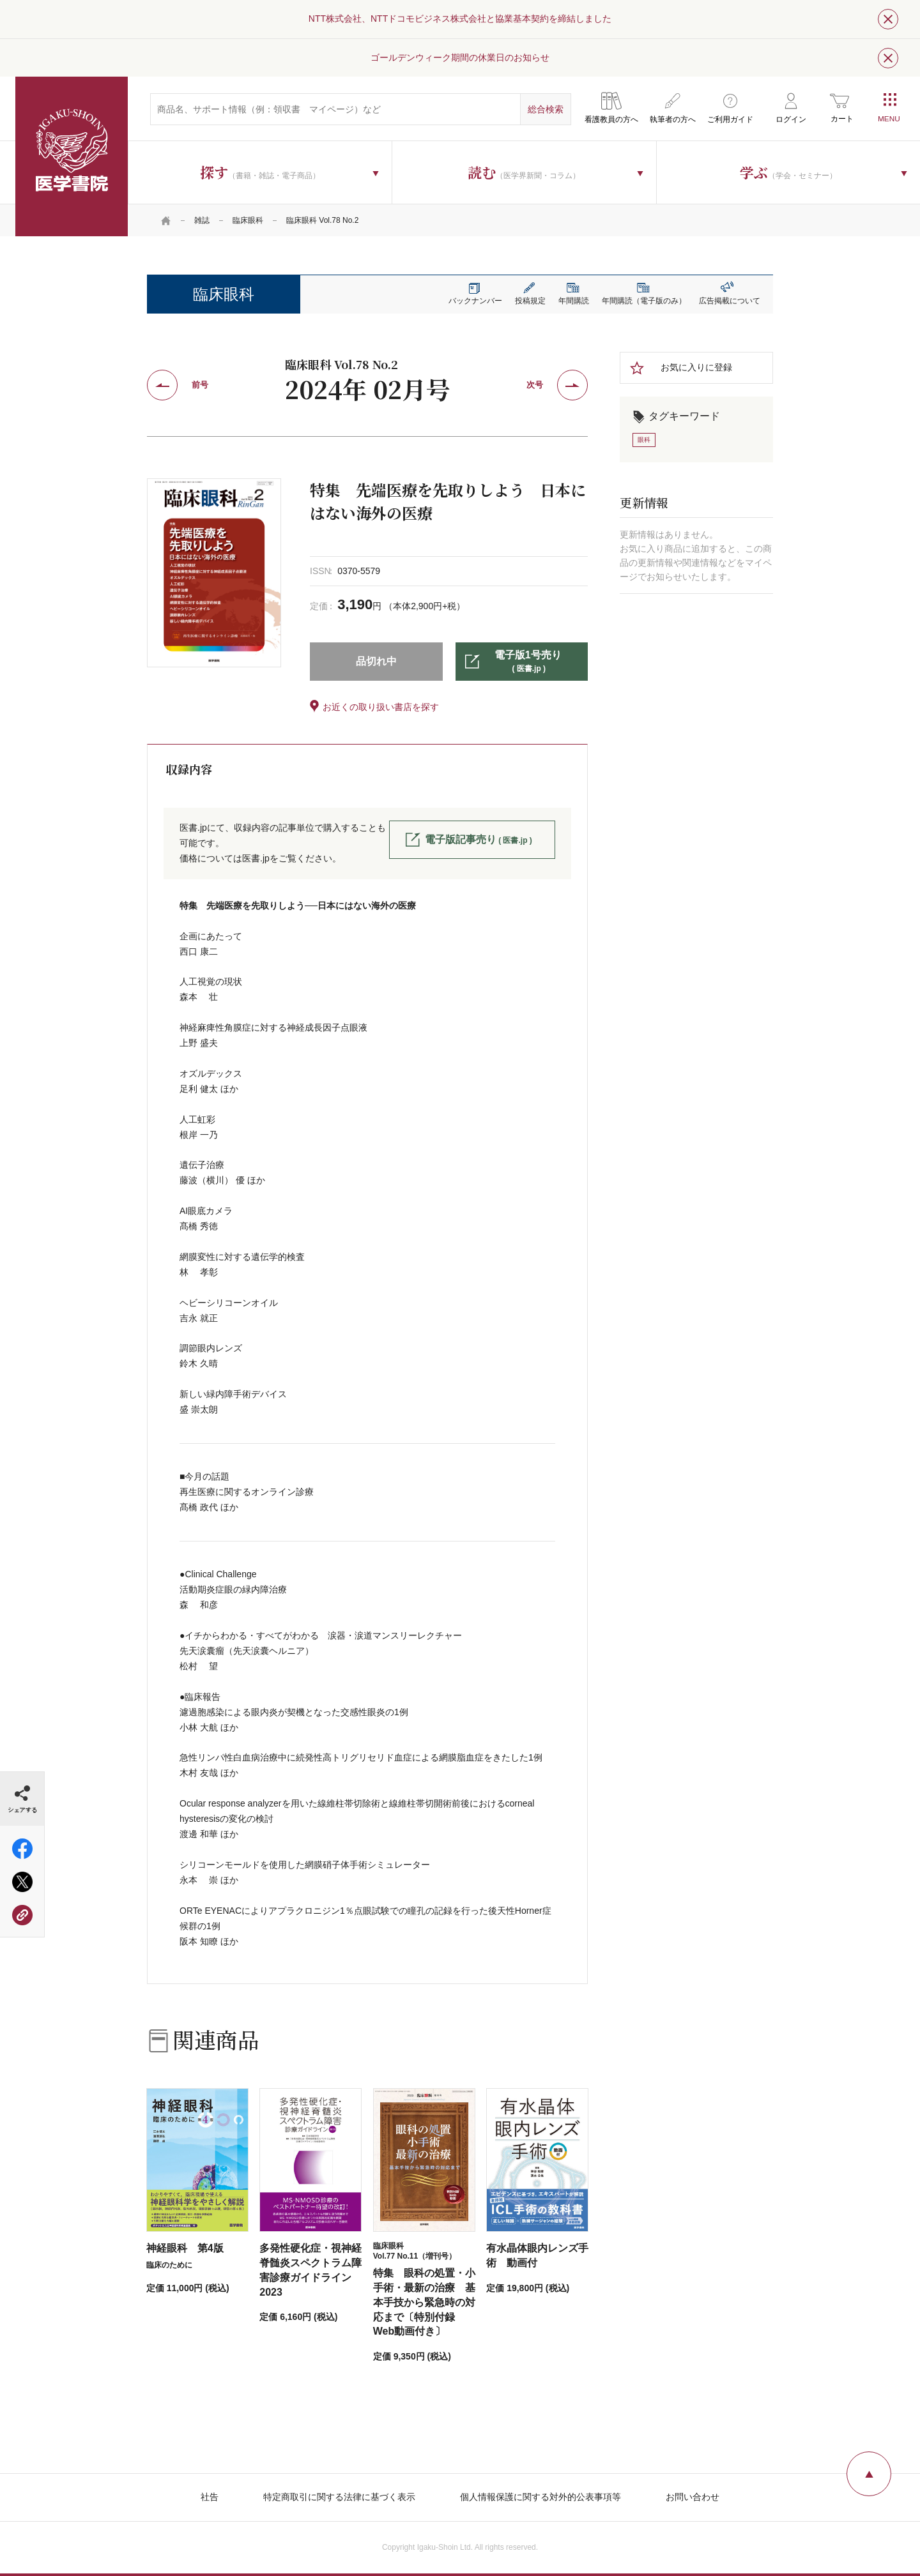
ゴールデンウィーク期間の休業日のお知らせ (460, 57)
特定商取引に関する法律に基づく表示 (339, 2497)
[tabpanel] (214, 572)
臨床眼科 (248, 220)
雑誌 (202, 220)
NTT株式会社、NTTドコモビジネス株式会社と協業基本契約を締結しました (460, 18)
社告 (209, 2497)
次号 (534, 385)
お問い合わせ (692, 2497)
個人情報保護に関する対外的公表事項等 (540, 2497)
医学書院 (71, 156)
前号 (200, 385)
